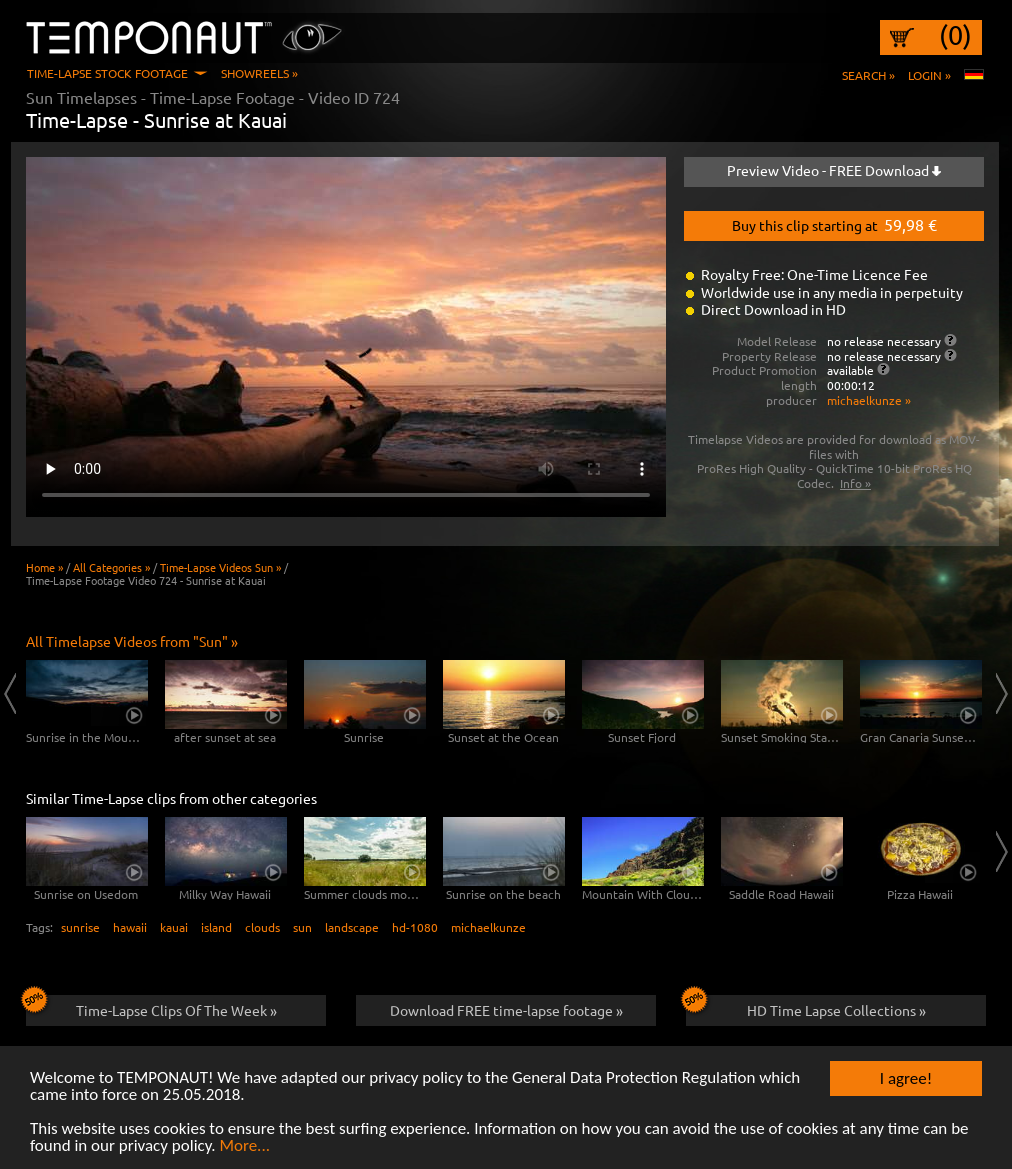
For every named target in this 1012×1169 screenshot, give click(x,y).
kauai (174, 927)
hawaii (130, 927)
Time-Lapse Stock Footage (107, 73)
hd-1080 (415, 927)
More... (244, 1146)
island (216, 927)
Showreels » (259, 73)
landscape (352, 927)
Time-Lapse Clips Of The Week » (151, 1007)
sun (302, 927)
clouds (262, 927)
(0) (955, 35)
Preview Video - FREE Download (834, 170)
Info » (855, 483)
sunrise (80, 927)
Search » (868, 75)
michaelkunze (488, 927)
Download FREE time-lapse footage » (506, 1010)
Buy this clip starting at (834, 224)
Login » (929, 75)
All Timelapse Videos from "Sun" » (132, 641)
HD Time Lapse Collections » (806, 1007)
